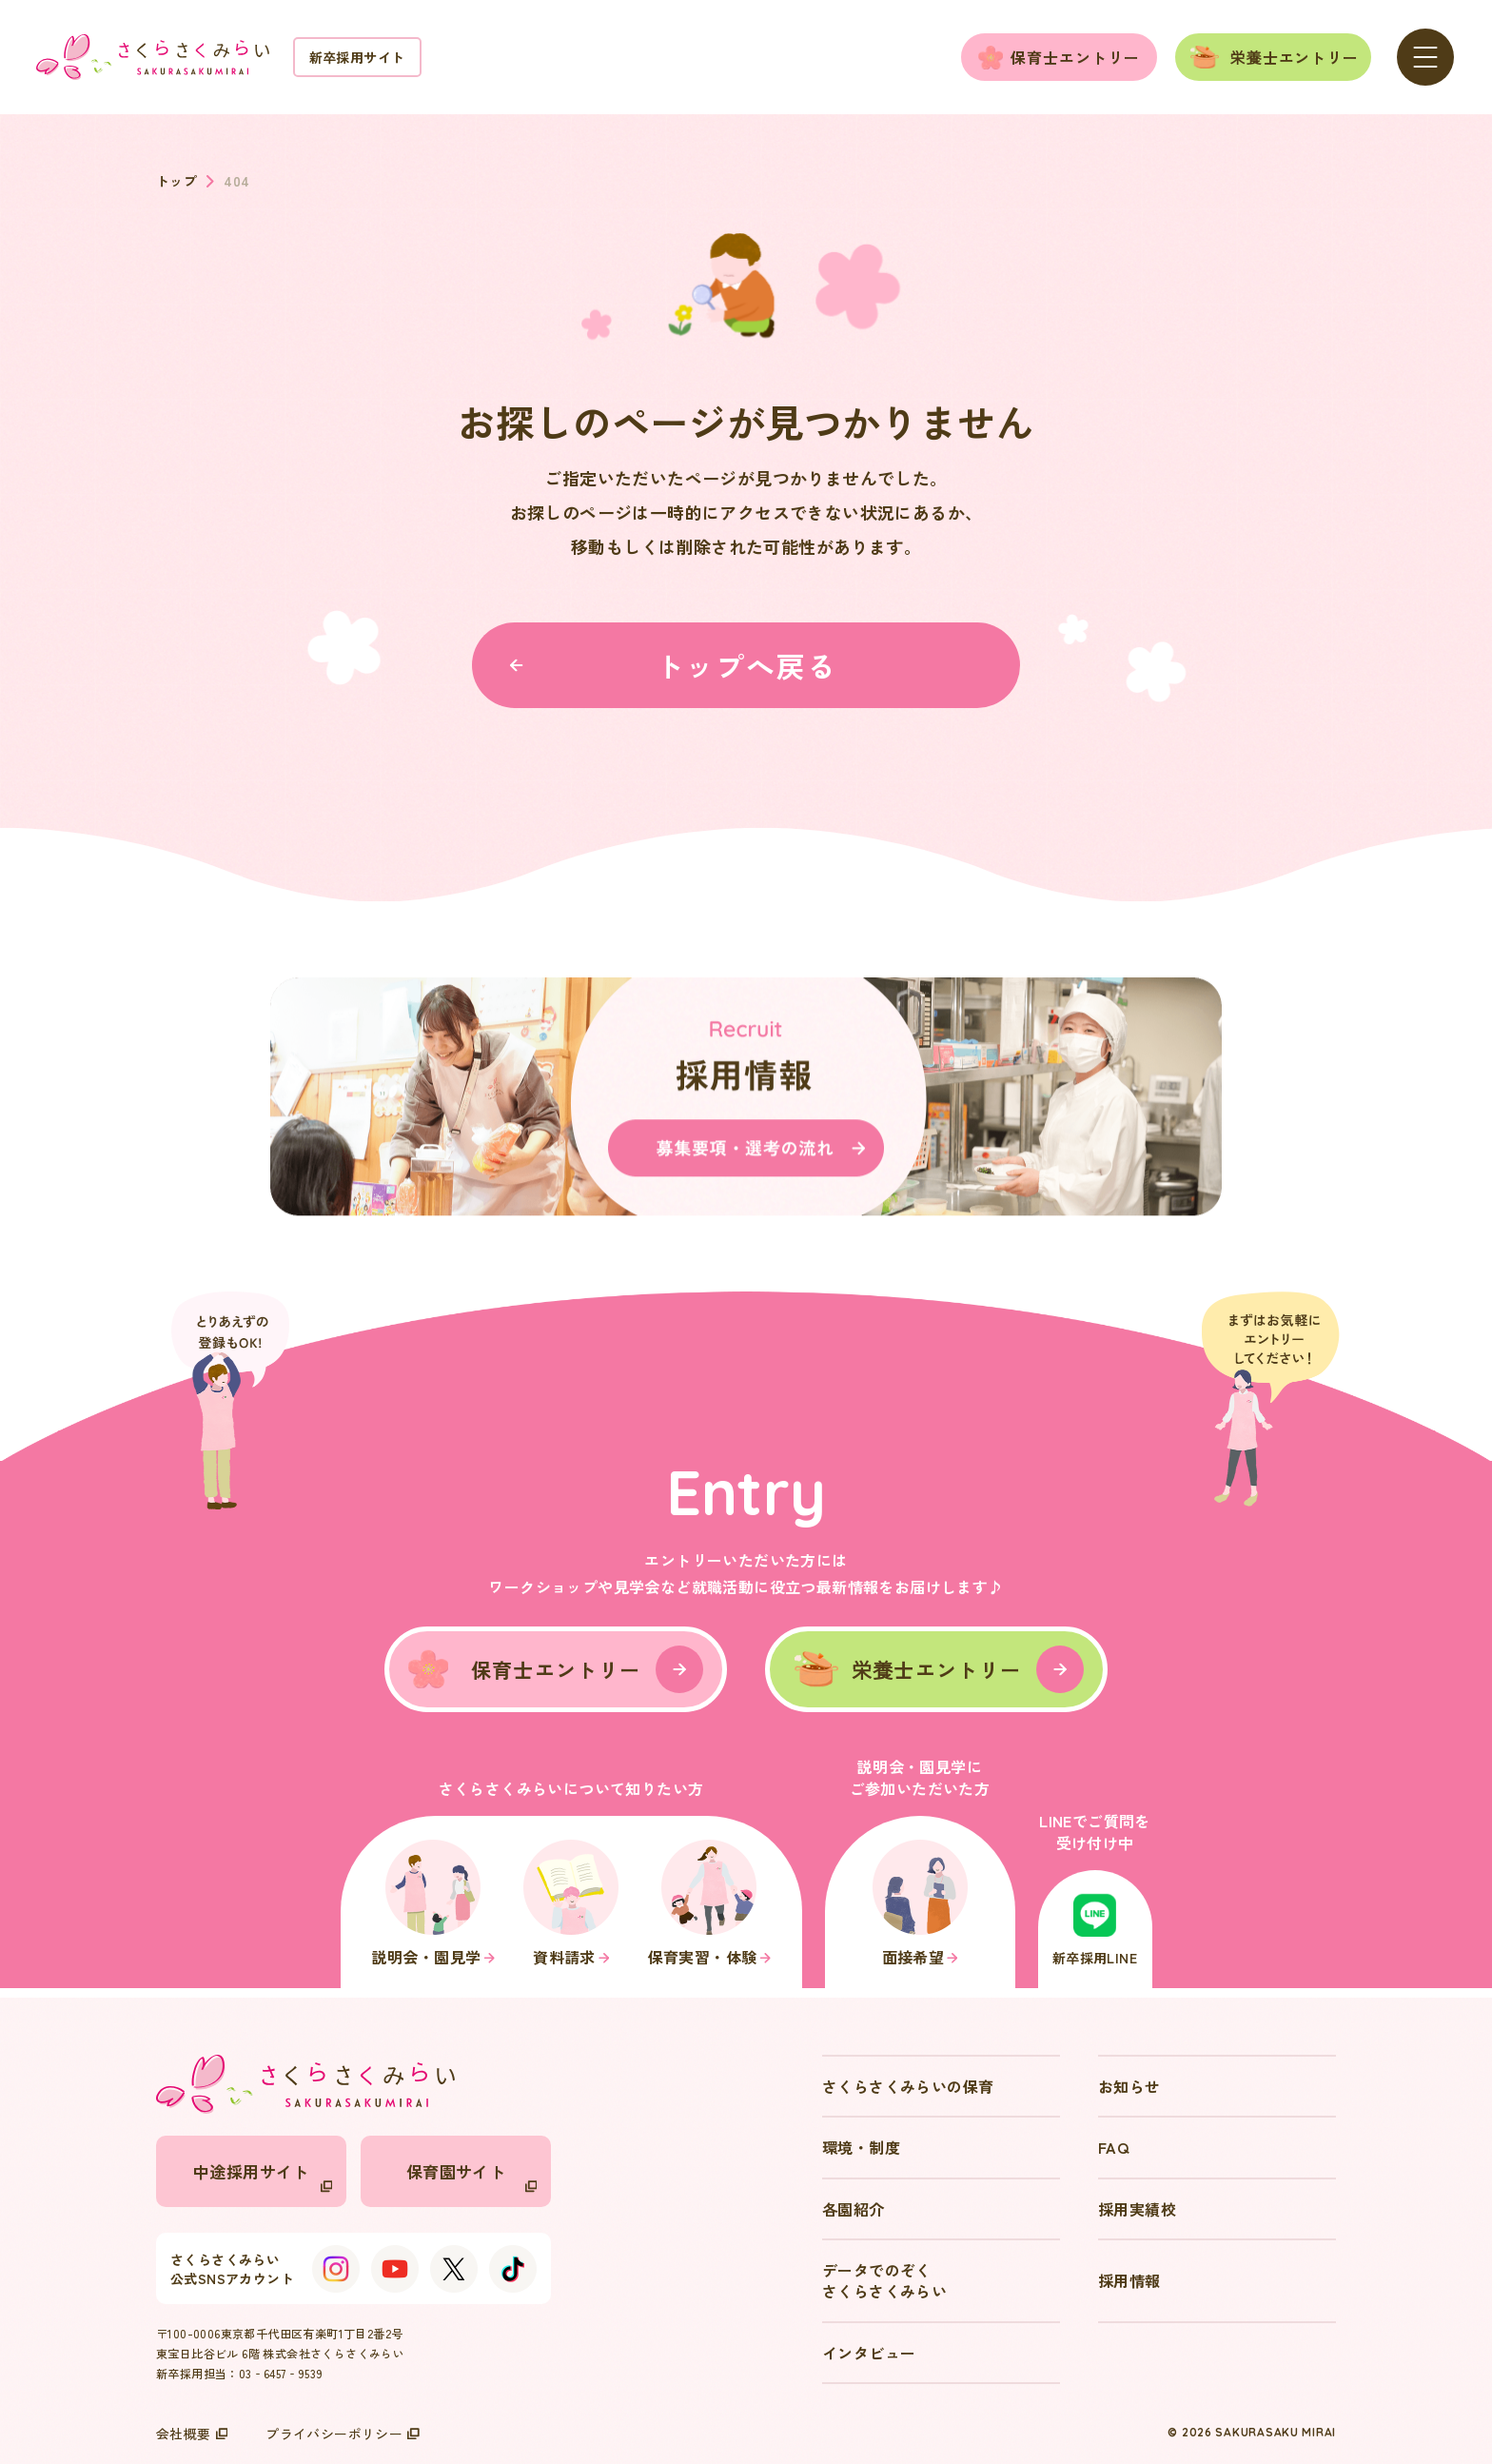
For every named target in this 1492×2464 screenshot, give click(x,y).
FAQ (1113, 2147)
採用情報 (1129, 2280)
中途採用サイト (262, 2176)
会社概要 (191, 2433)
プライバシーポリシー (342, 2433)
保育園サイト (471, 2176)
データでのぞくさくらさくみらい (884, 2280)
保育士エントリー (1075, 57)
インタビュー (868, 2352)
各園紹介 (853, 2209)
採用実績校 (1137, 2209)
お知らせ (1129, 2086)
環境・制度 (861, 2147)
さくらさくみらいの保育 (907, 2086)
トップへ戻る (673, 665)
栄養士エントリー (1295, 57)
